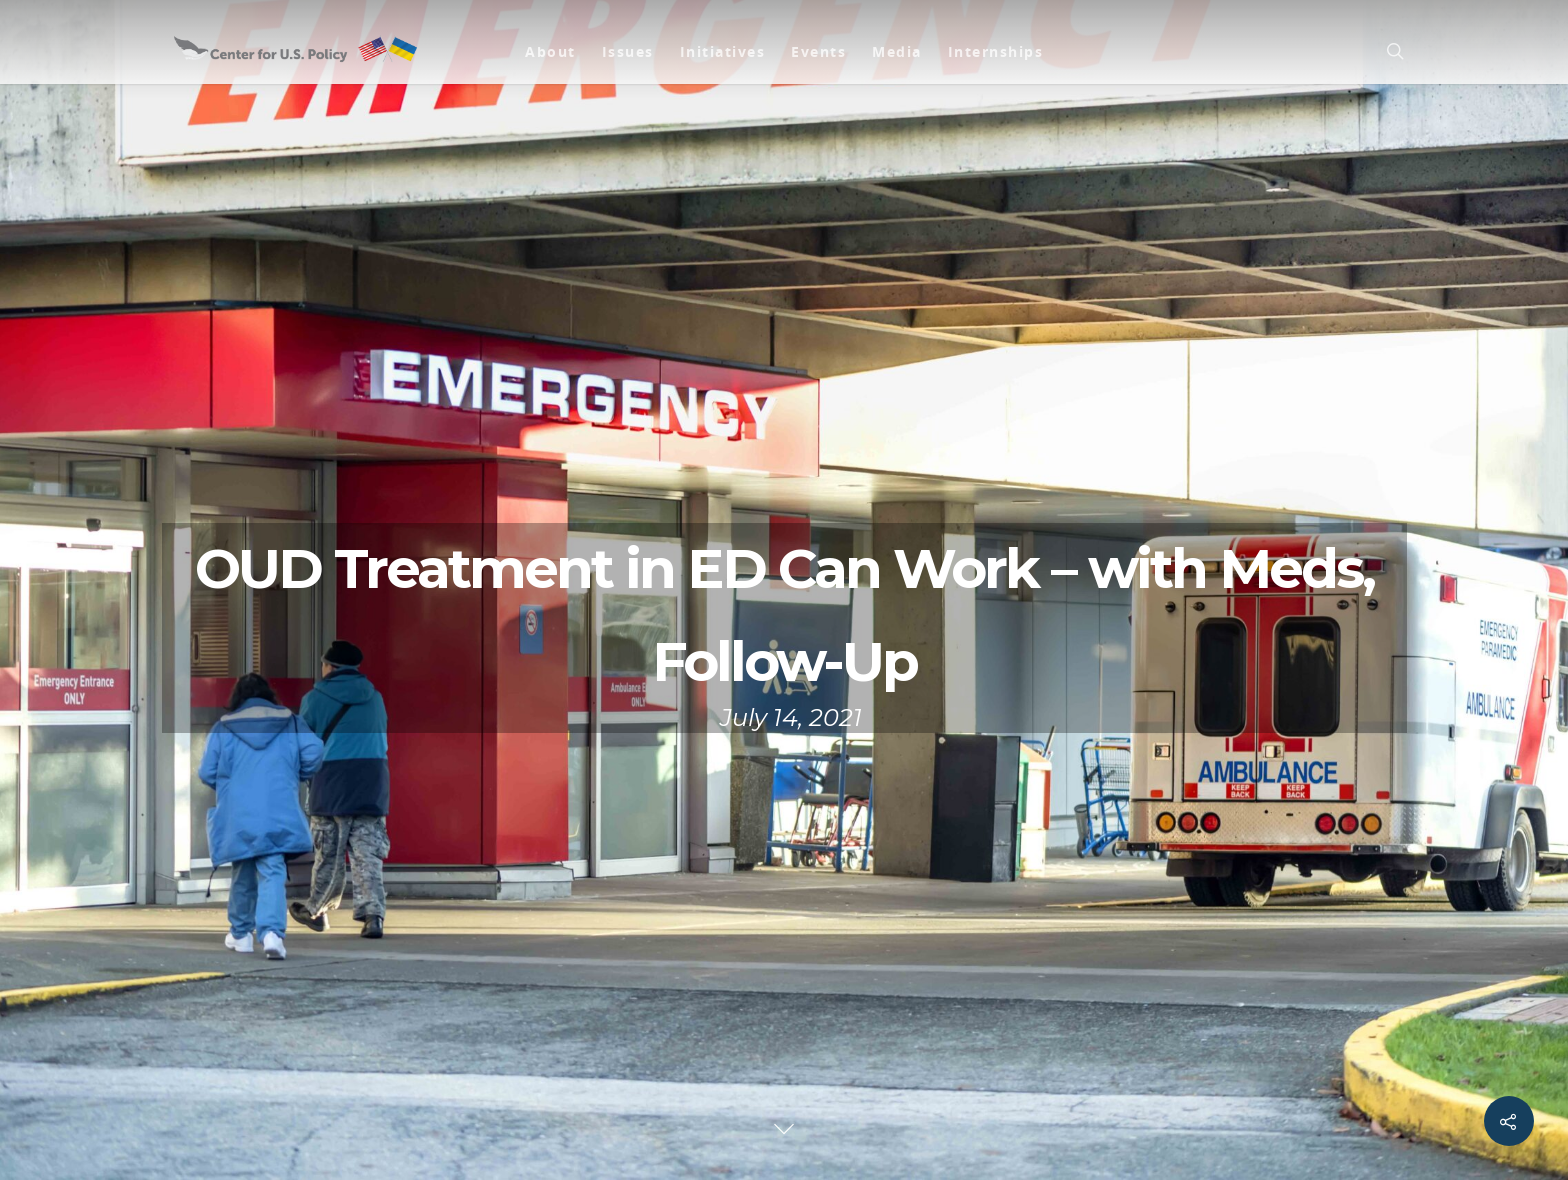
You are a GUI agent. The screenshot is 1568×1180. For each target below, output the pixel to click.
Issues (628, 51)
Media (897, 51)
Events (818, 51)
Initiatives (723, 51)
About (550, 51)
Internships (996, 51)
